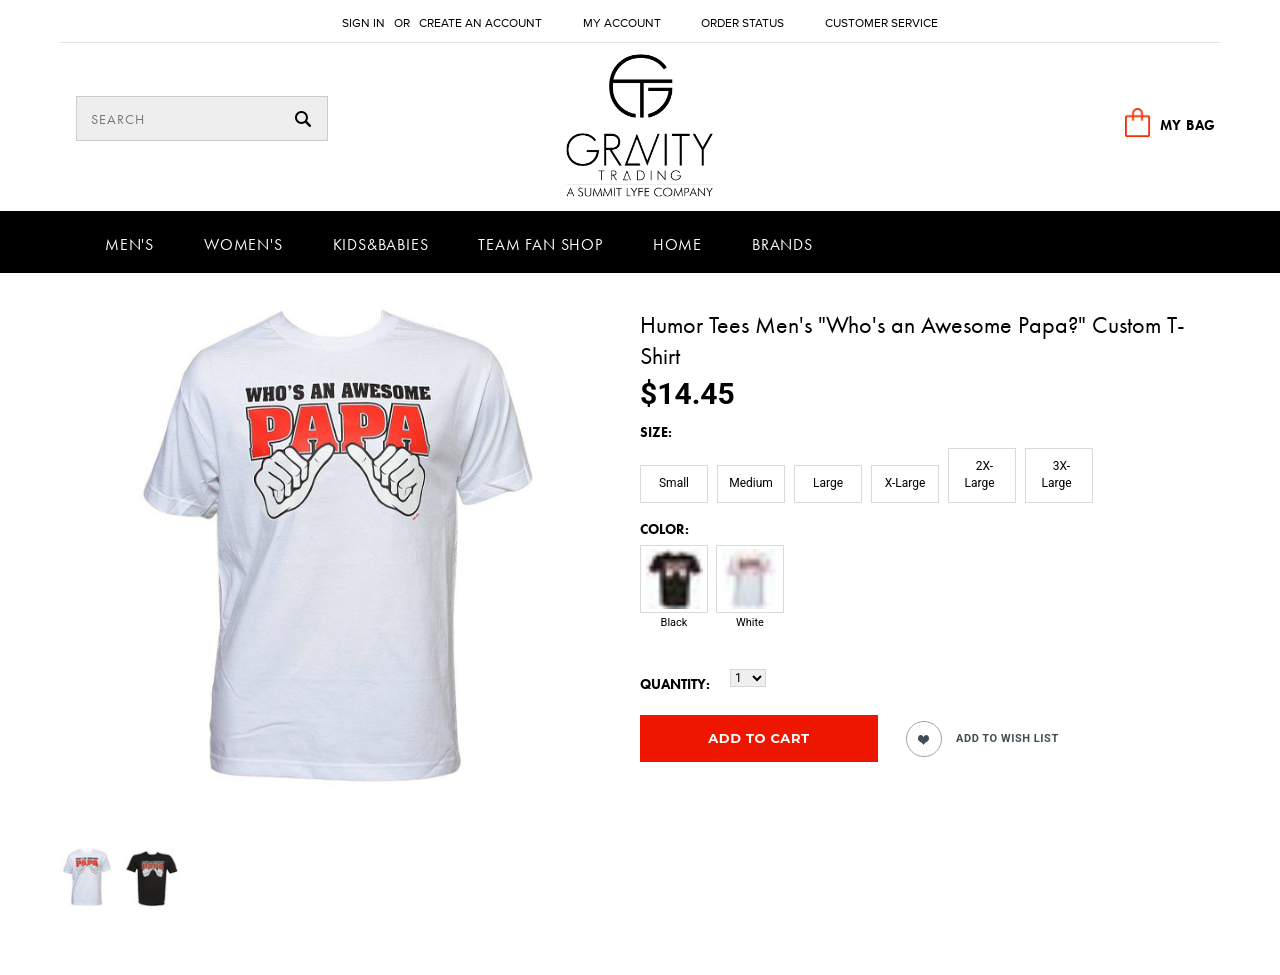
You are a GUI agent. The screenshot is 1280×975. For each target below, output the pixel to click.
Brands (782, 244)
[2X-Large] (982, 475)
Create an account (480, 23)
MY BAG (1188, 125)
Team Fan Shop (540, 244)
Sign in (363, 23)
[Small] (674, 484)
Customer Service (881, 23)
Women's (243, 244)
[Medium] (751, 484)
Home (677, 244)
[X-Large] (905, 484)
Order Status (742, 23)
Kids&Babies (381, 244)
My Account (622, 23)
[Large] (828, 484)
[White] (750, 597)
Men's (129, 244)
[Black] (674, 597)
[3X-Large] (1059, 475)
